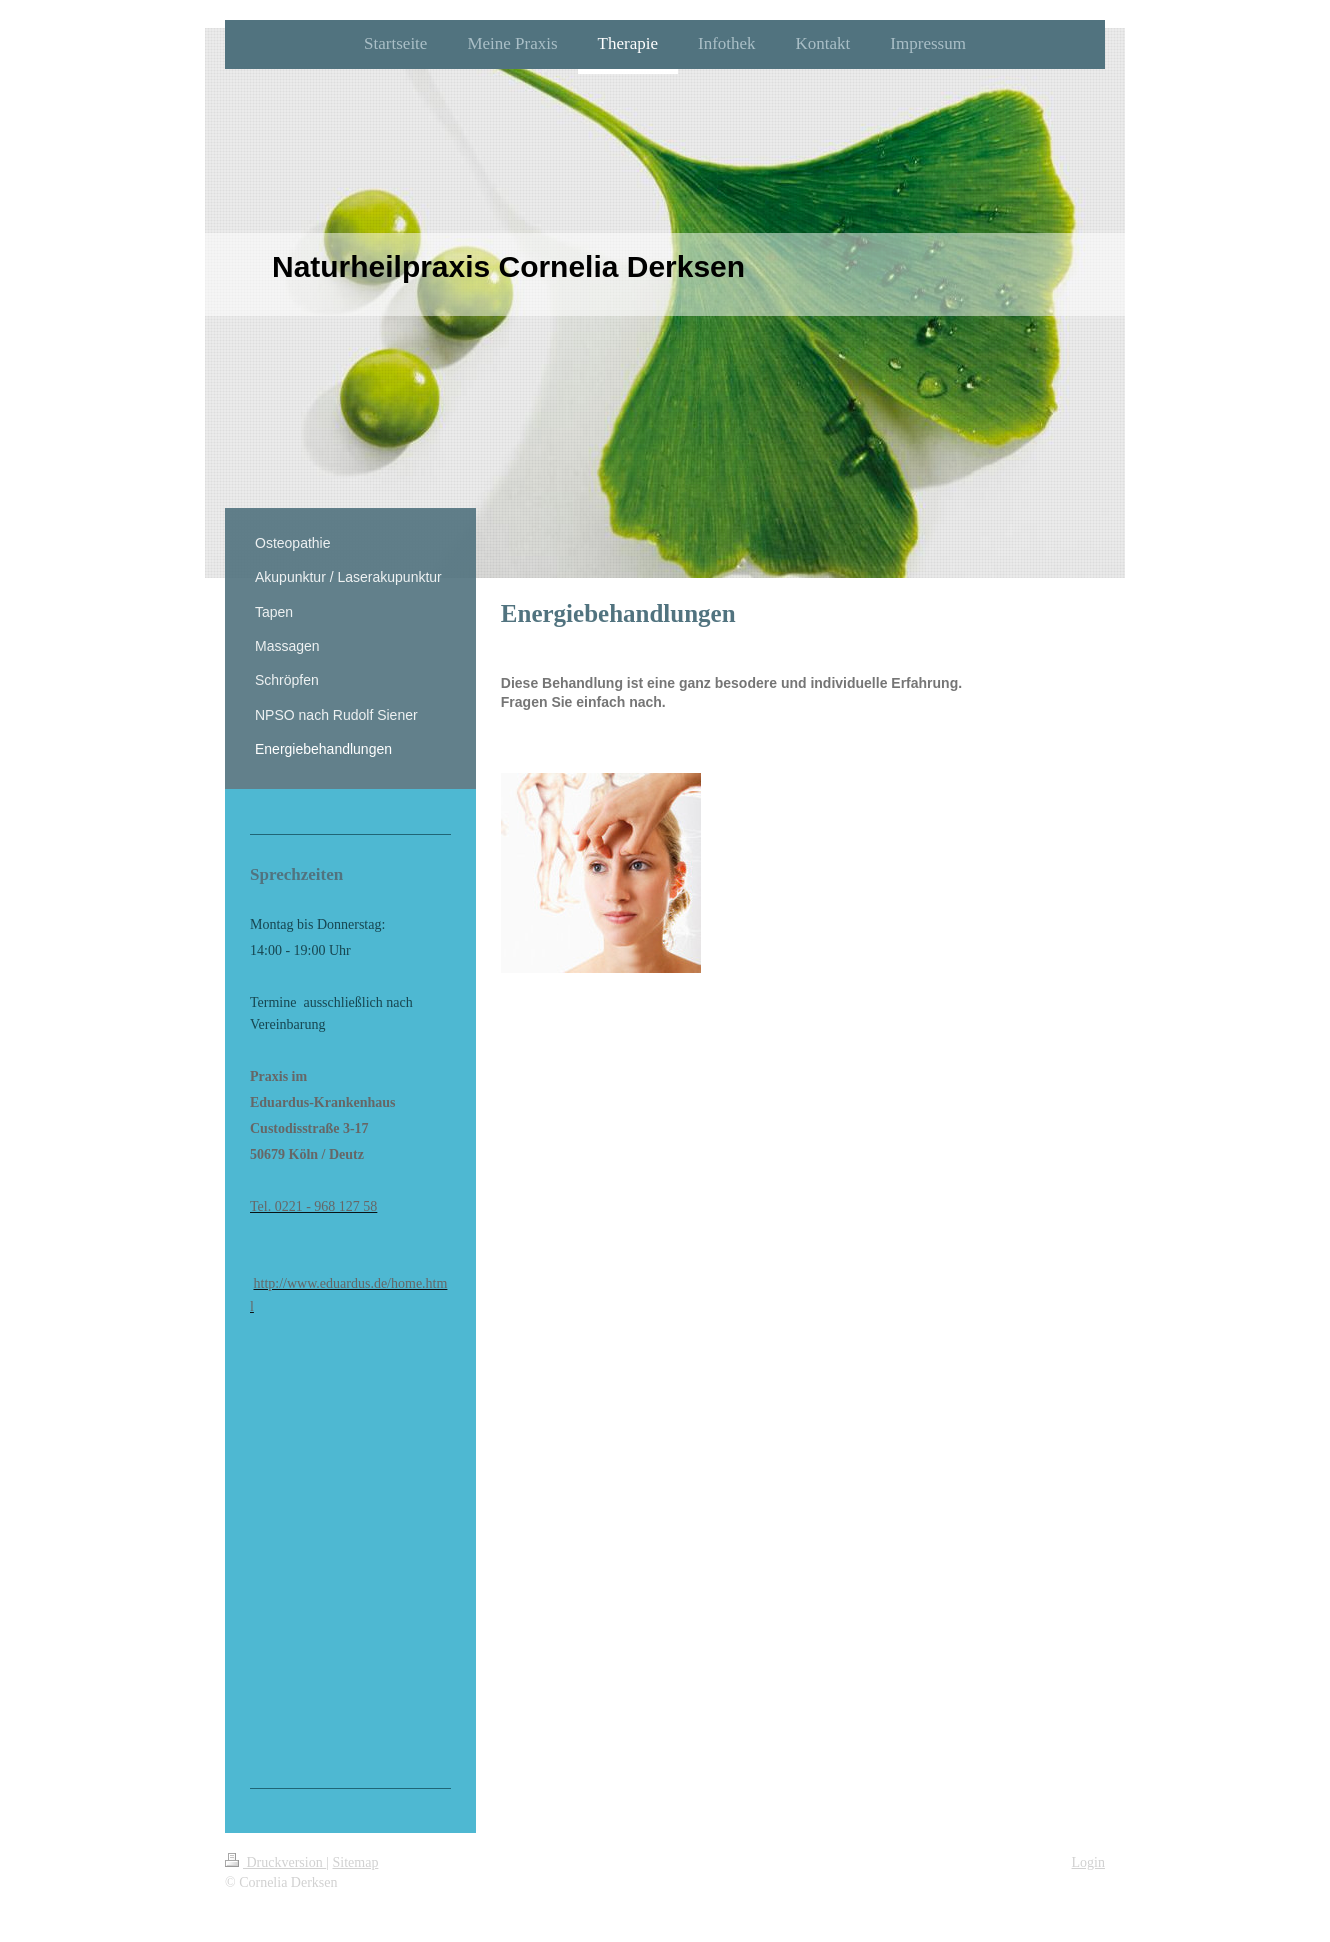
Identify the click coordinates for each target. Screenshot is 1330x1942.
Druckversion (275, 1862)
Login (1088, 1862)
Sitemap (356, 1862)
